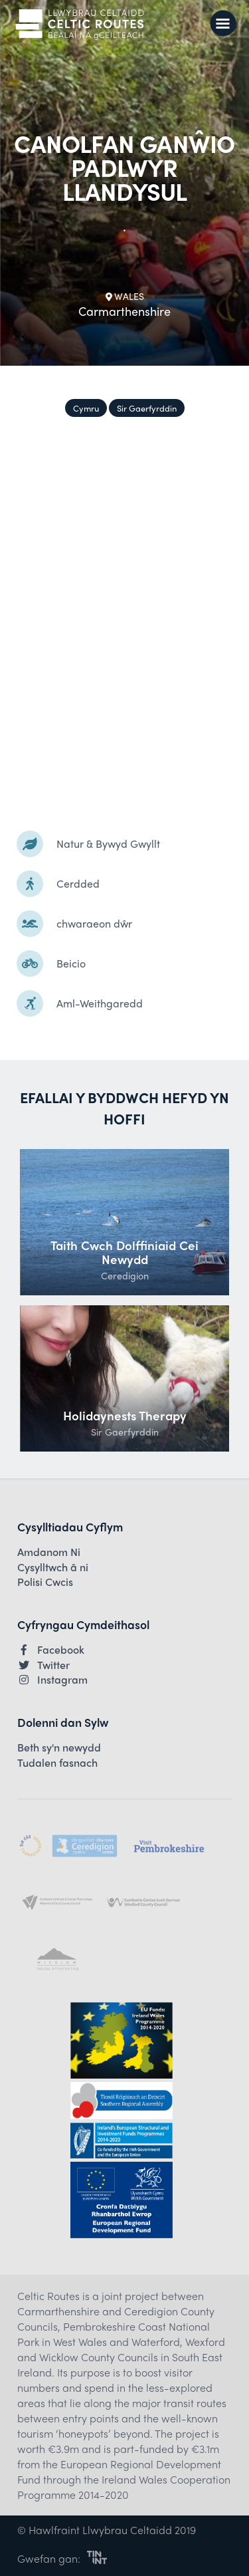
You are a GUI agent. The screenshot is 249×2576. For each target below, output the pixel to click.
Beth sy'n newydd (59, 1747)
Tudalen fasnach (57, 1763)
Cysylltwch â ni (52, 1567)
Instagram (52, 1680)
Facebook (50, 1650)
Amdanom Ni (48, 1552)
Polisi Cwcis (45, 1582)
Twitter (43, 1665)
